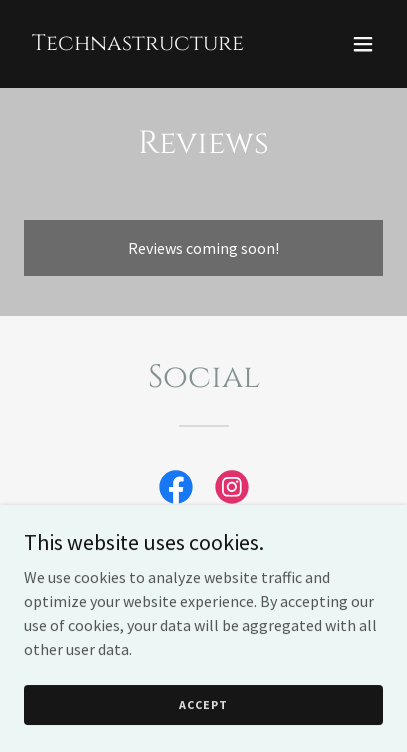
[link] (138, 44)
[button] (363, 44)
